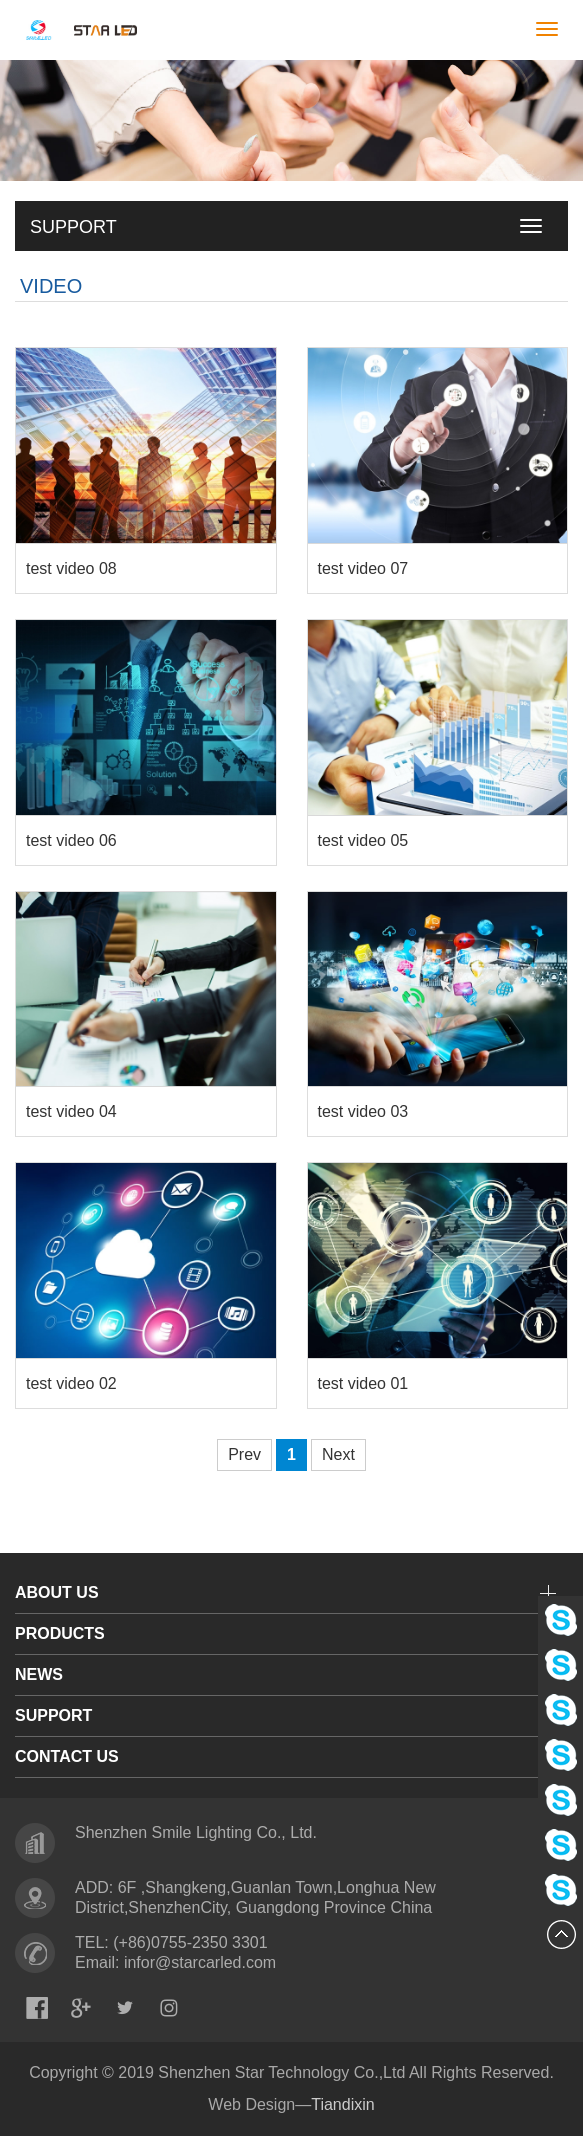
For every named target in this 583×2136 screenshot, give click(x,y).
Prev (244, 1454)
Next (338, 1454)
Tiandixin (342, 2104)
